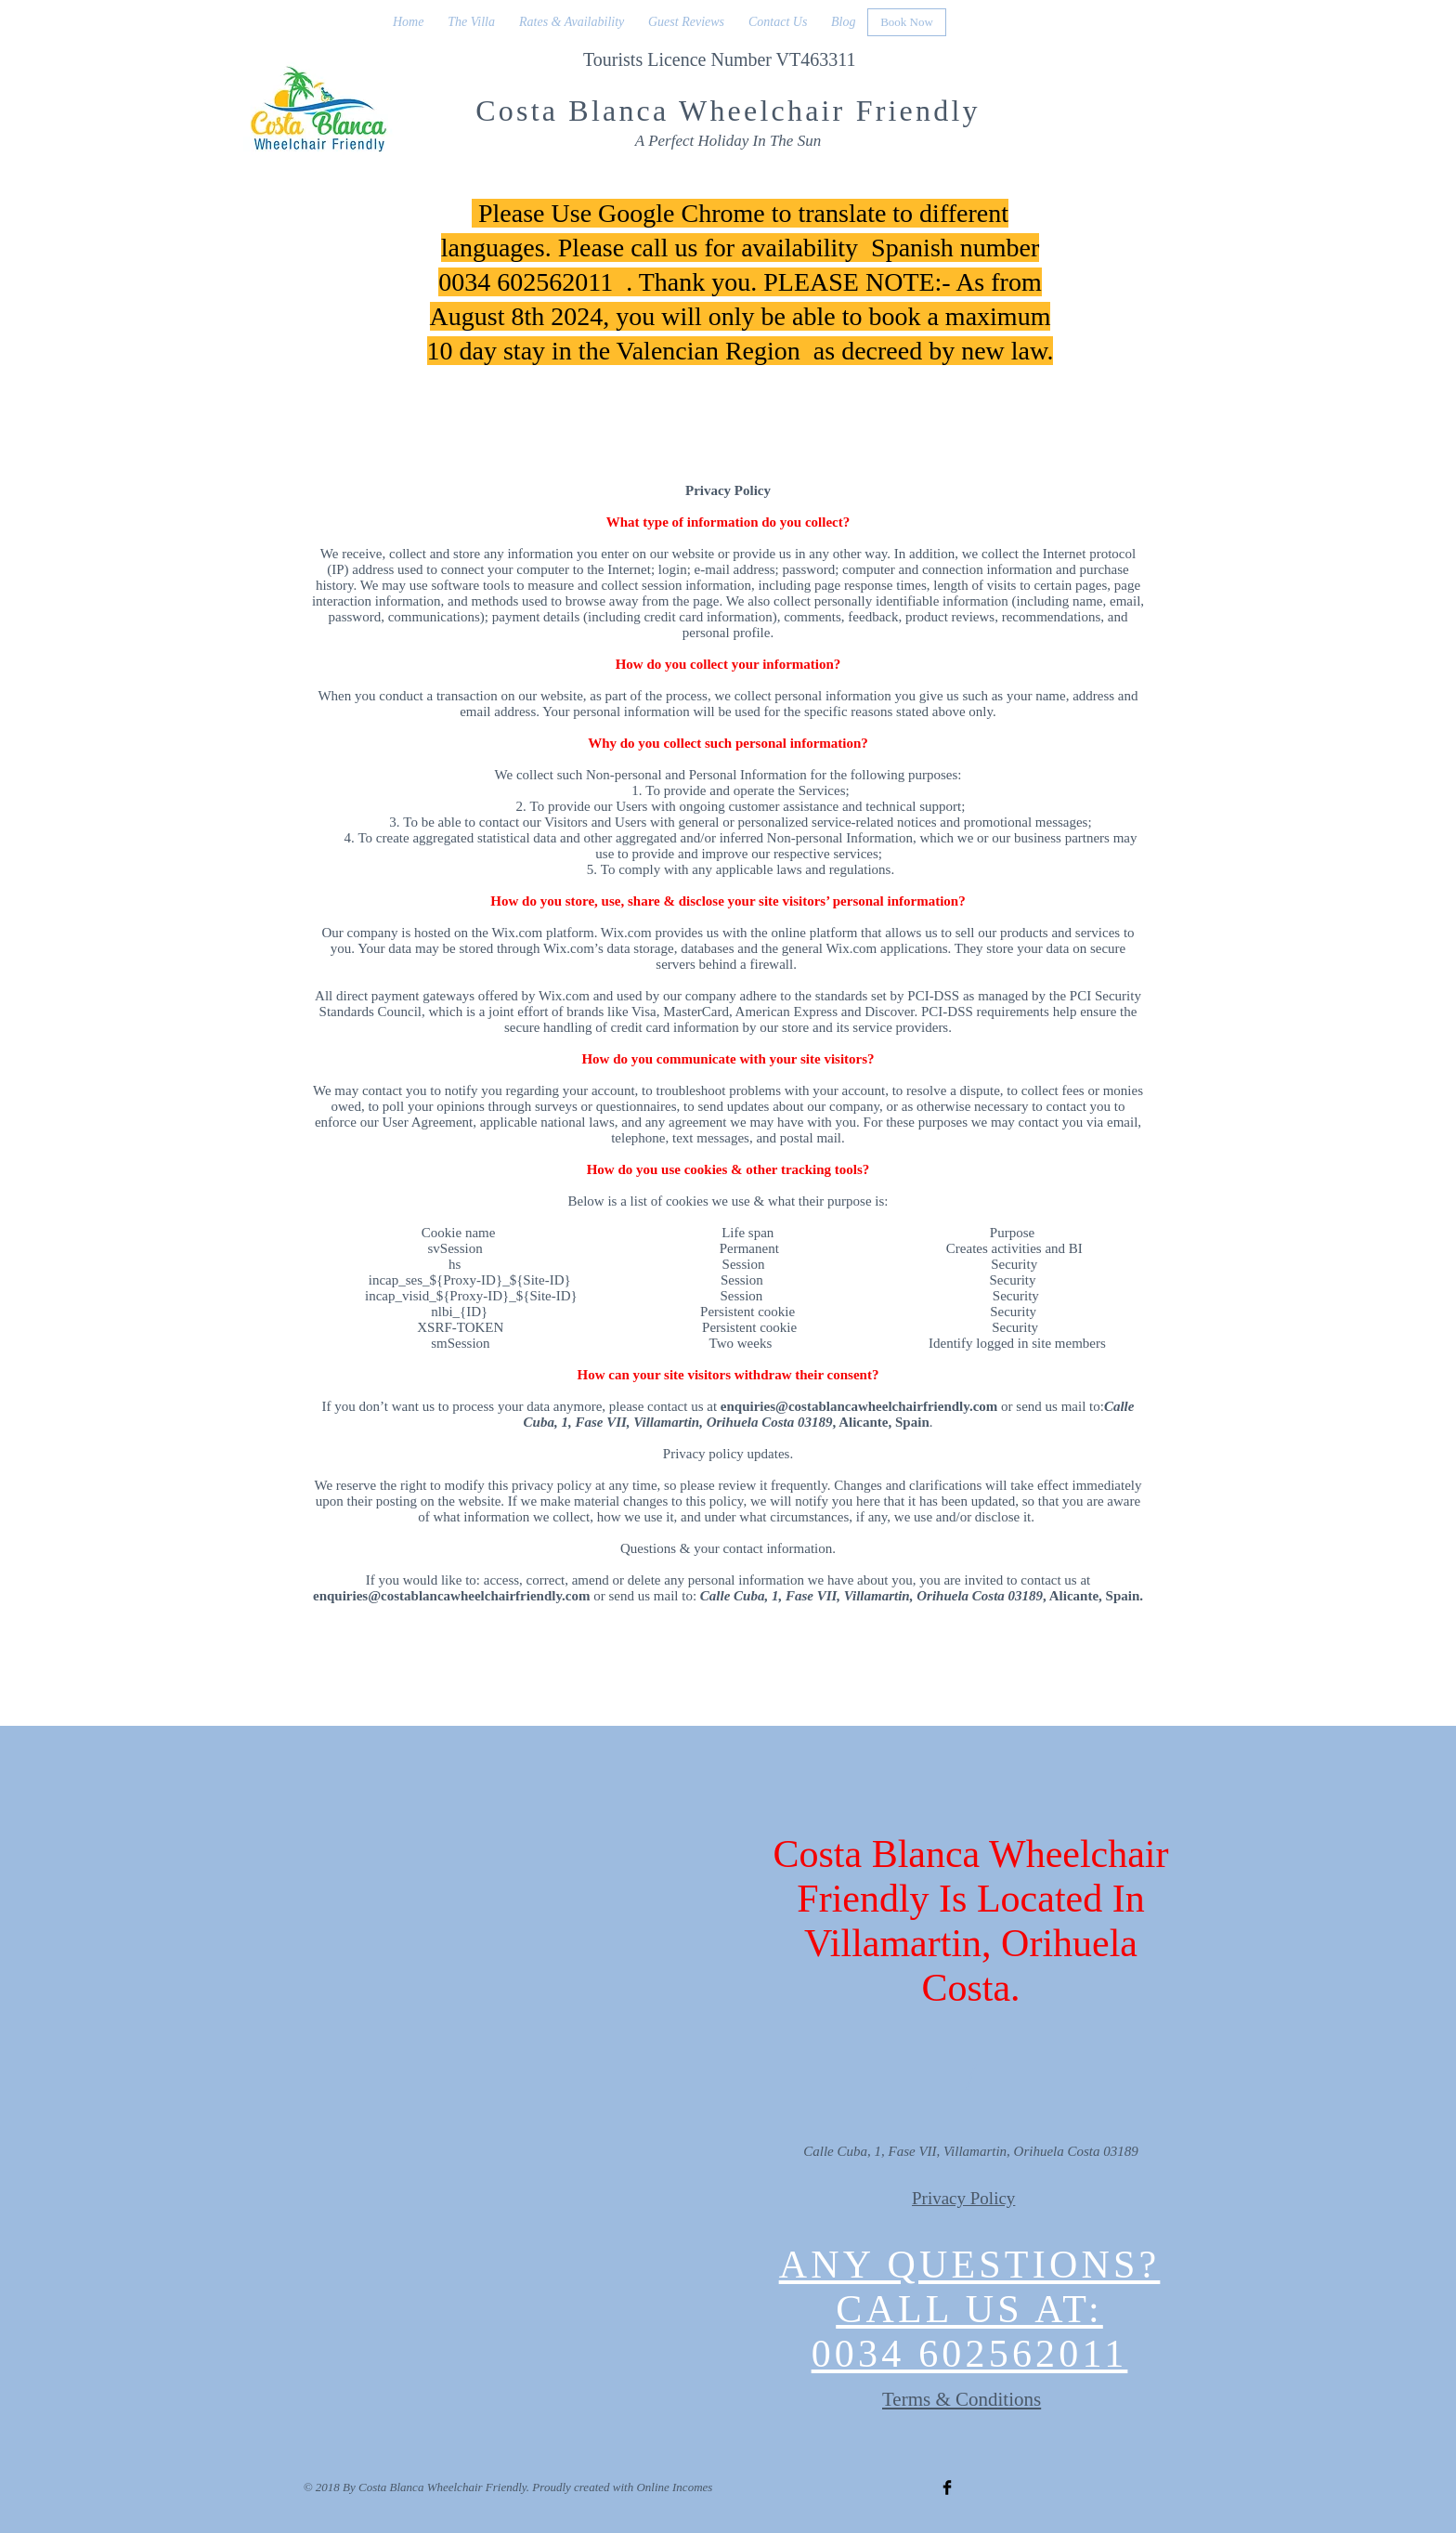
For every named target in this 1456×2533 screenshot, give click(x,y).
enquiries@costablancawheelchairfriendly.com (859, 1406)
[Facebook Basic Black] (947, 2487)
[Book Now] (906, 22)
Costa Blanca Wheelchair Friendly (727, 110)
